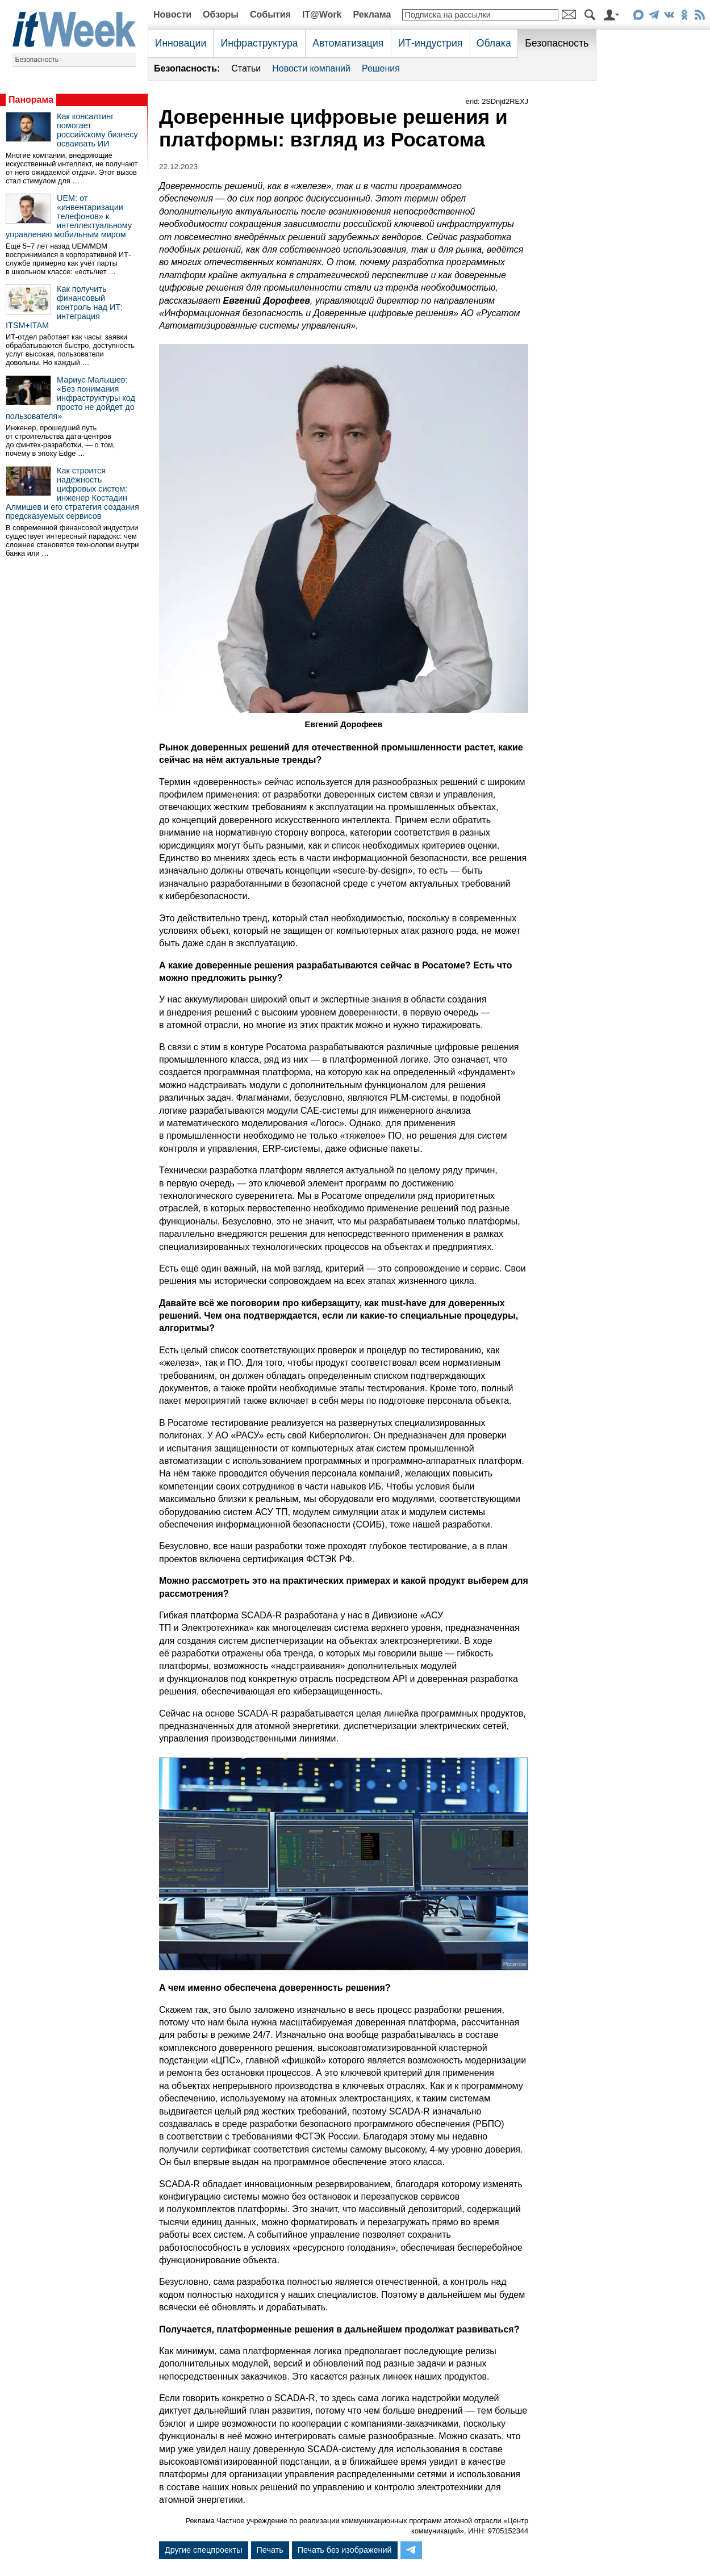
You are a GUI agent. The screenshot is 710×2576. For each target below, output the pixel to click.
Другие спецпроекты (204, 2549)
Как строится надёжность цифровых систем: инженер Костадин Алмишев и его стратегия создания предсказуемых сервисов (72, 493)
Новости (172, 14)
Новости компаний (311, 68)
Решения (381, 68)
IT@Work (322, 14)
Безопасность (37, 60)
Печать (270, 2549)
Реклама (372, 14)
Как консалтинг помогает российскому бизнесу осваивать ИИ (97, 130)
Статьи (246, 68)
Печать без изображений (345, 2549)
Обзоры (221, 14)
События (270, 14)
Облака (494, 43)
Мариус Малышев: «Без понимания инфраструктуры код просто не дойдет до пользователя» (70, 398)
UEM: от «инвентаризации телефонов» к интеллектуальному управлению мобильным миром (69, 216)
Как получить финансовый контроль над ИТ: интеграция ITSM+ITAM (64, 307)
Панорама (31, 99)
